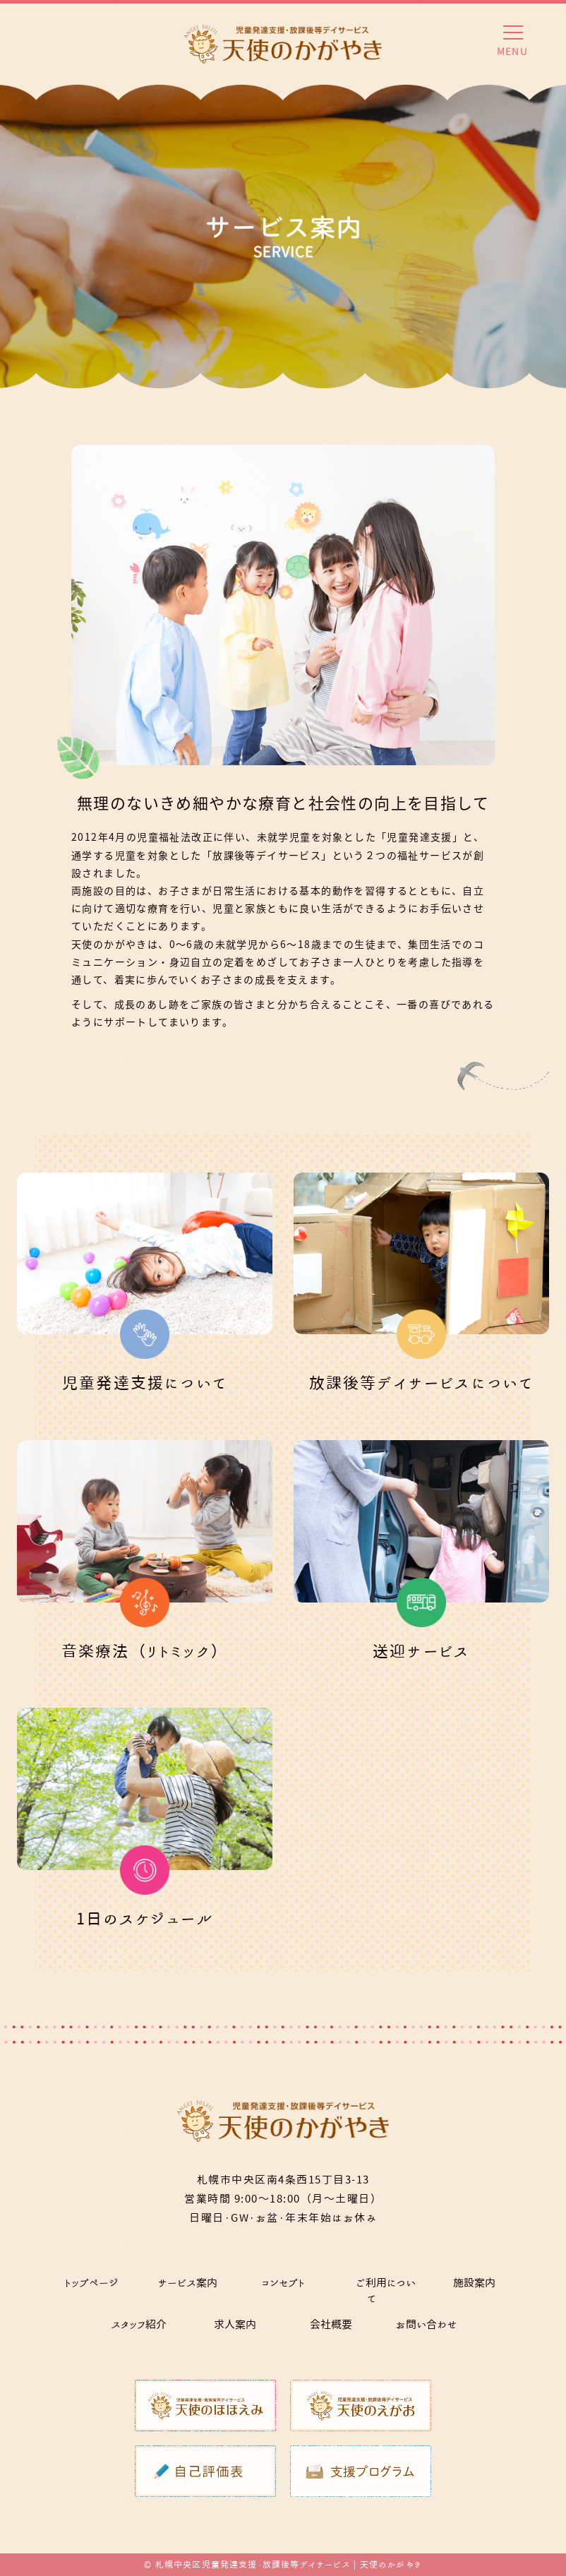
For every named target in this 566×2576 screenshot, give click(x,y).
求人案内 (235, 2324)
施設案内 (474, 2282)
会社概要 (331, 2324)
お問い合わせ (426, 2324)
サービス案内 (187, 2282)
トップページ (91, 2282)
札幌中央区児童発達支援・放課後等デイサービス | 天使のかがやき (288, 2564)
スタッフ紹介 (139, 2324)
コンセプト (283, 2282)
